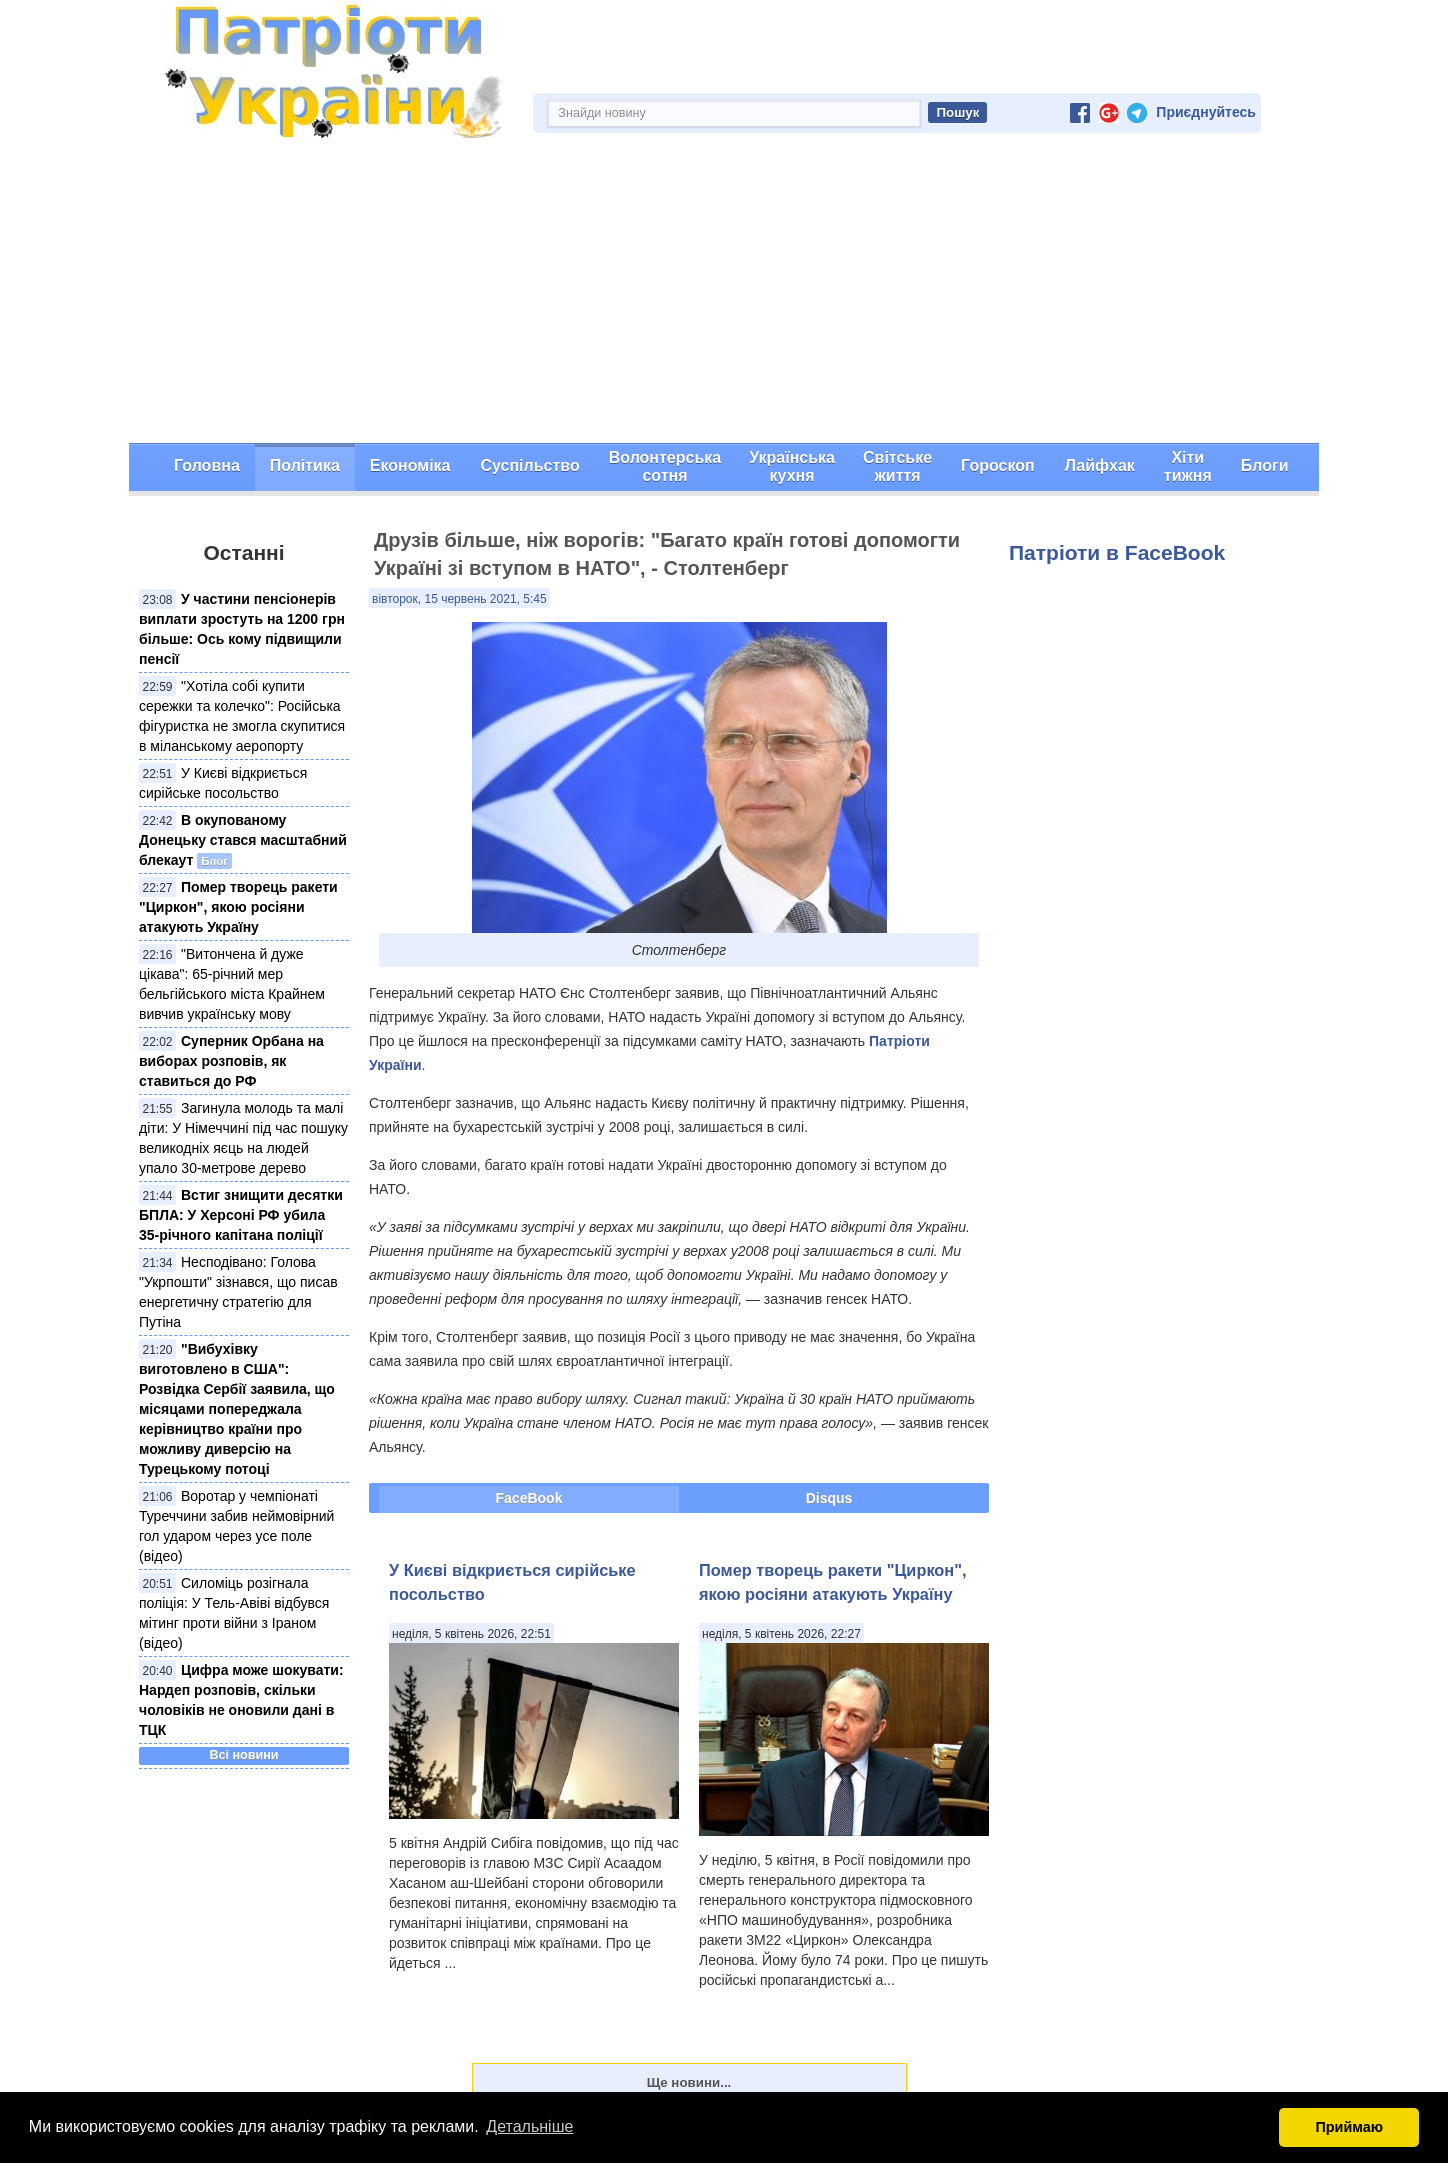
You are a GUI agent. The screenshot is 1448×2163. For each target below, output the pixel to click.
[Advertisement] (724, 293)
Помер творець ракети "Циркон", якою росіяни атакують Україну (238, 907)
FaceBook (529, 1498)
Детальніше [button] (529, 2126)
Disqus (829, 1498)
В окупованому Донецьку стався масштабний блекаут (243, 840)
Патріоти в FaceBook (1117, 552)
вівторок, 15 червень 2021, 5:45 (459, 599)
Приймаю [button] (1349, 2127)
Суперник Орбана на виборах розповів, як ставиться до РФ (231, 1061)
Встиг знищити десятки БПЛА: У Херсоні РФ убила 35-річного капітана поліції (241, 1215)
